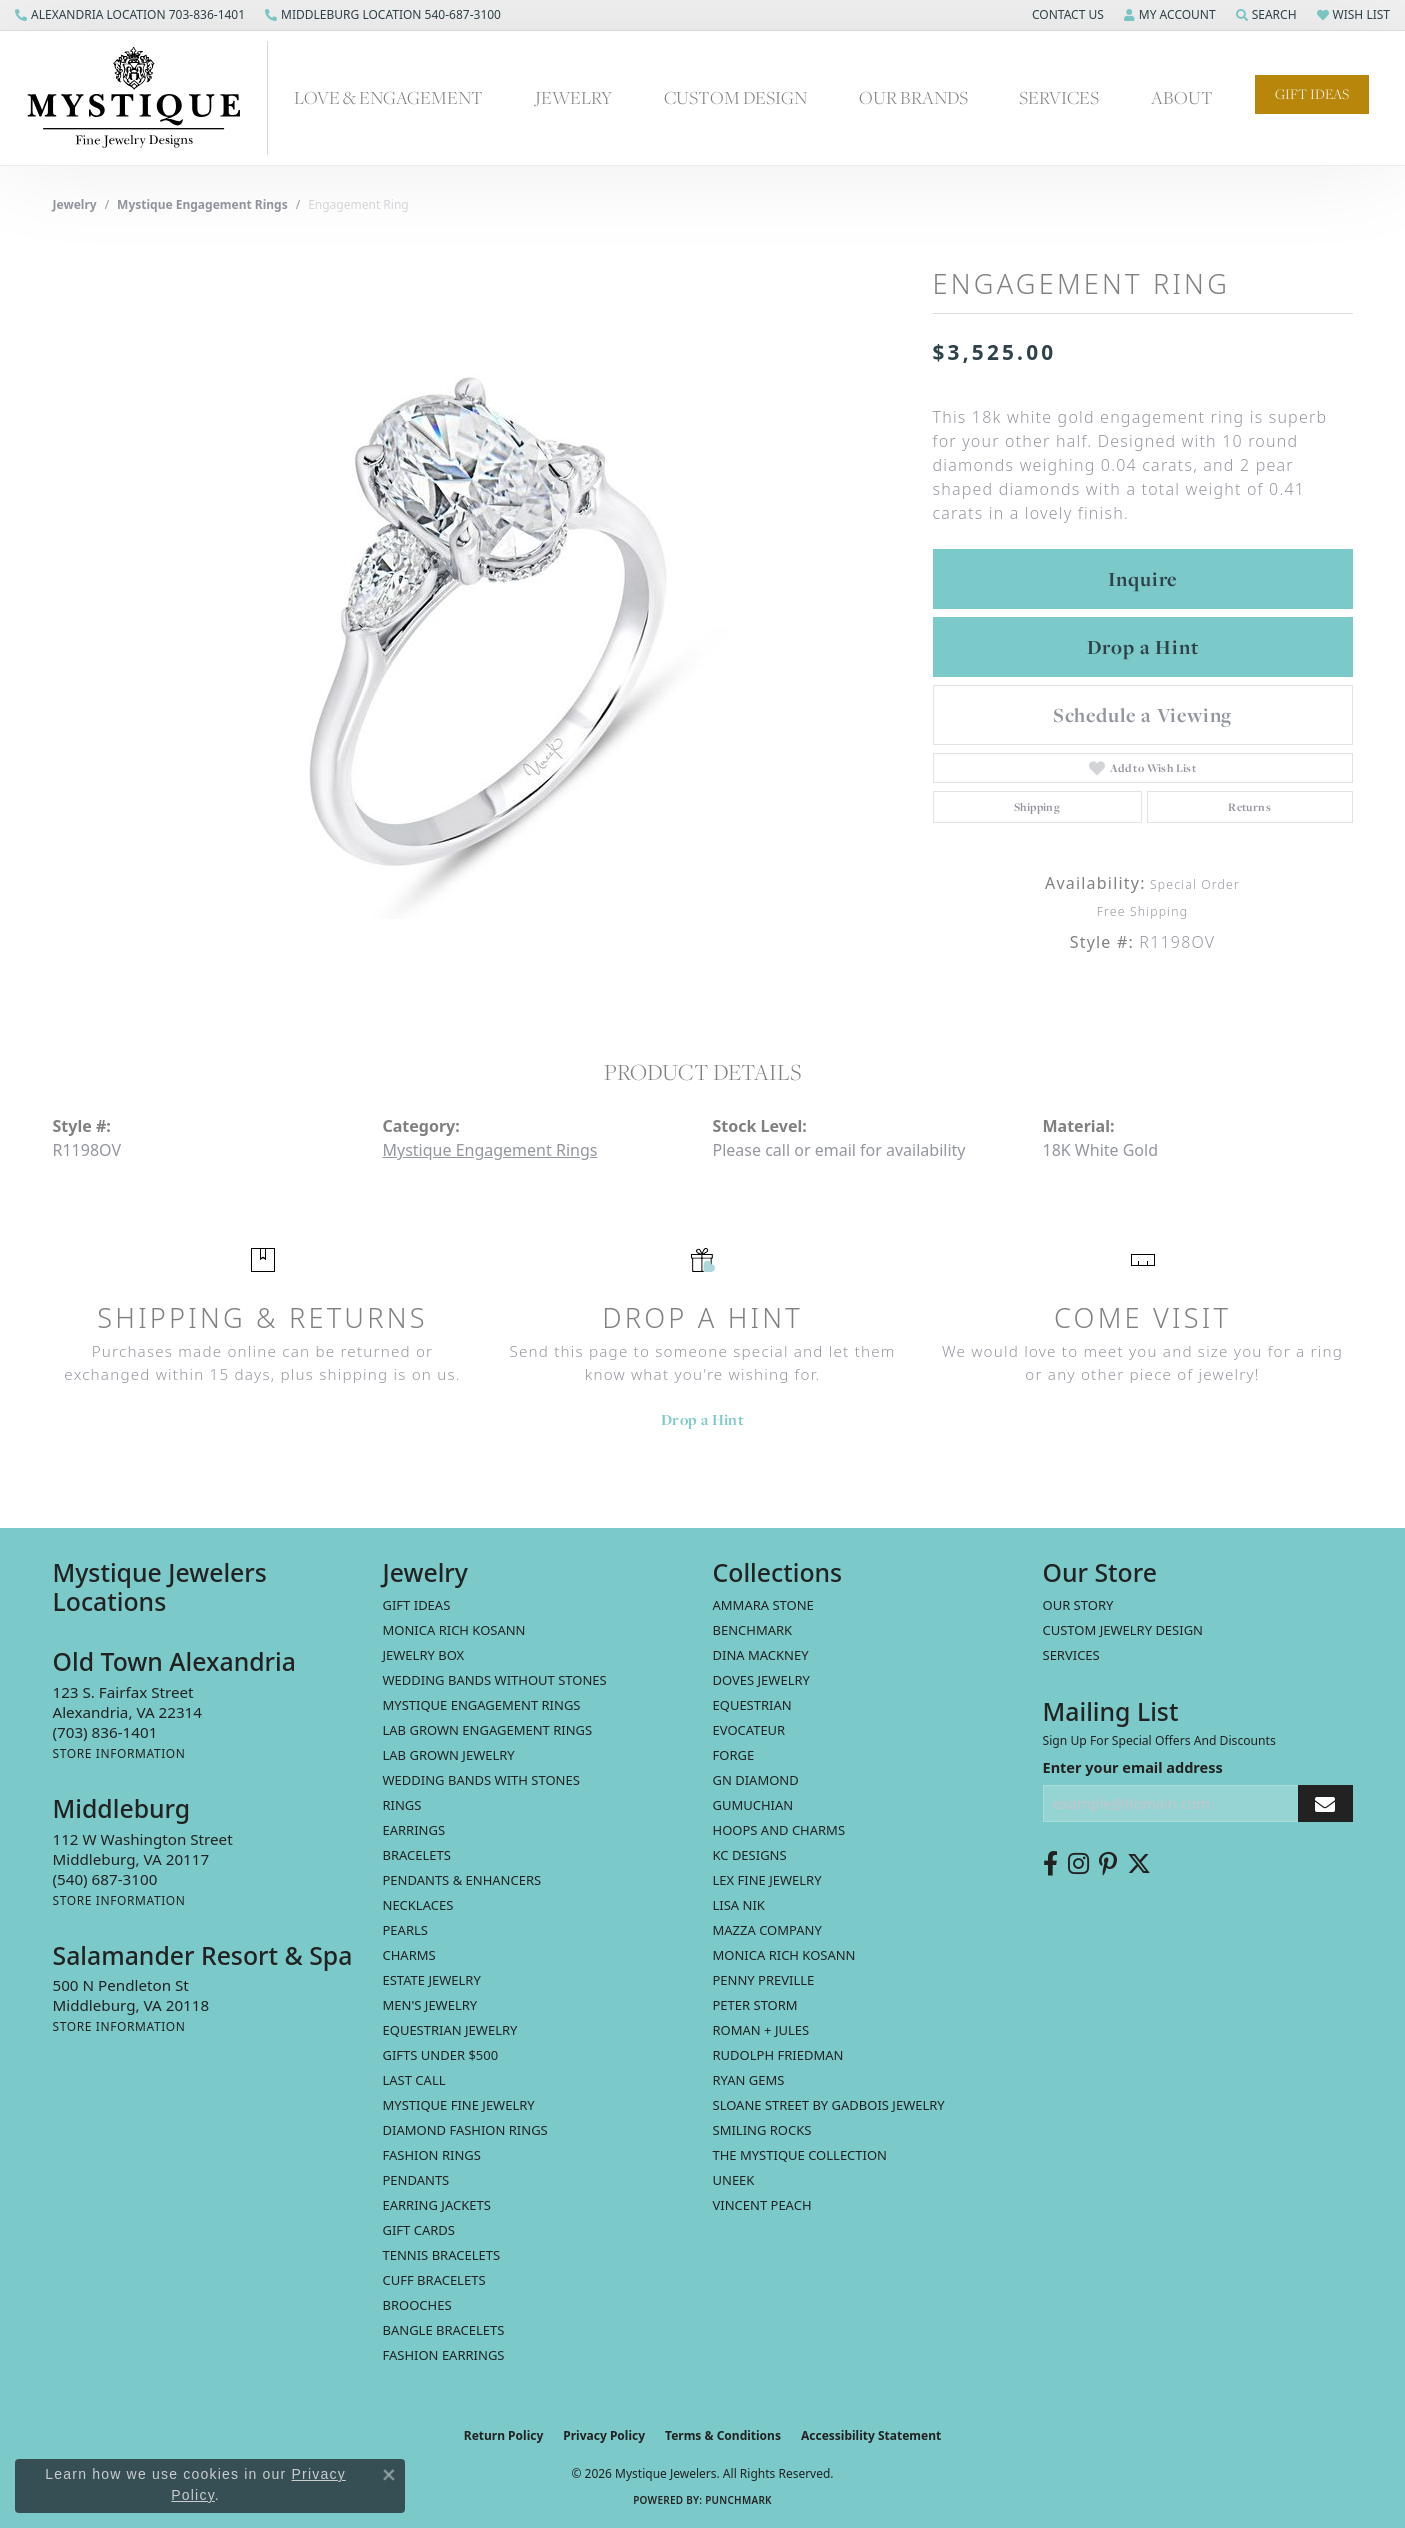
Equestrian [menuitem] (752, 1705)
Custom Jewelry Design (1123, 1630)
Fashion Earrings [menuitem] (444, 2355)
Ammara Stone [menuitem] (763, 1605)
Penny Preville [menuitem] (764, 1980)
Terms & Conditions (723, 2435)
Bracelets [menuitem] (417, 1855)
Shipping (1037, 807)
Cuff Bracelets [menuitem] (434, 2280)
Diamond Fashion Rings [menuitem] (465, 2130)
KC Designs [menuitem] (750, 1855)
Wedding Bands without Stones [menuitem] (495, 1680)
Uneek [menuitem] (734, 2180)
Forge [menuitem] (734, 1755)
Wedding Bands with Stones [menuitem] (481, 1780)
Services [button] (1059, 97)
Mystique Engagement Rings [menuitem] (482, 1705)
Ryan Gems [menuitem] (749, 2080)
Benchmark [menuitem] (753, 1630)
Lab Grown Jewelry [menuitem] (449, 1755)
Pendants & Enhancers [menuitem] (462, 1880)
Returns (1249, 807)
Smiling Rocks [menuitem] (762, 2130)
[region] (483, 619)
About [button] (1182, 97)
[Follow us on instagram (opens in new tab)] (1078, 1864)
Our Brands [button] (913, 97)
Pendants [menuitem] (416, 2180)
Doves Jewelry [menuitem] (761, 1680)
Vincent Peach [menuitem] (762, 2205)
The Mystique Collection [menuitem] (800, 2155)
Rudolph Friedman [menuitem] (778, 2055)
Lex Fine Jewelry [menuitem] (767, 1880)
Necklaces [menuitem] (418, 1905)
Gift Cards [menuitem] (419, 2230)
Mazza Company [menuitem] (767, 1930)
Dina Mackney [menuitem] (761, 1655)
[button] (1066, 15)
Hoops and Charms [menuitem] (779, 1830)
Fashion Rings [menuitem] (432, 2155)
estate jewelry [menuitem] (432, 1980)
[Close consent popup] (389, 2475)
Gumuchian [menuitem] (753, 1805)
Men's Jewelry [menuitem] (430, 2005)
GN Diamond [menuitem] (756, 1780)
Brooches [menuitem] (417, 2305)
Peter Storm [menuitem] (755, 2005)
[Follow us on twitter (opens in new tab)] (1139, 1864)
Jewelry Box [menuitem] (424, 1655)
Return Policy (504, 2435)
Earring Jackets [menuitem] (437, 2205)
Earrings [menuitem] (414, 1830)
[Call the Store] (105, 1732)
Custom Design (735, 97)
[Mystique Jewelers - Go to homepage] (144, 98)
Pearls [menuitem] (405, 1930)
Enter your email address (1133, 1767)
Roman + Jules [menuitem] (761, 2030)
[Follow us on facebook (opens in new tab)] (1050, 1864)
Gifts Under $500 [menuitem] (441, 2055)
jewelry (75, 204)
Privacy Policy (604, 2435)
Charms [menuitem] (409, 1955)
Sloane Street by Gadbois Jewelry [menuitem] (829, 2105)
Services (1071, 1655)
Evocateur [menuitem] (749, 1730)
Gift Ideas (1312, 94)
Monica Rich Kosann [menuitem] (784, 1955)
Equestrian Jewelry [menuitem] (450, 2030)
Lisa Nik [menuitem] (739, 1905)
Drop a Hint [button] (1143, 647)
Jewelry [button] (573, 97)
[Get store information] (119, 1753)
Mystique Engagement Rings (202, 204)
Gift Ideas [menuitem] (417, 1605)
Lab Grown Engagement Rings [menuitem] (488, 1730)
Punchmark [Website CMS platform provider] (738, 2500)
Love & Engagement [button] (388, 97)
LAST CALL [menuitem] (414, 2080)
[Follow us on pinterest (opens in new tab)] (1108, 1864)
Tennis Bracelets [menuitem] (442, 2255)
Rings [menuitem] (402, 1805)
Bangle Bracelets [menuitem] (444, 2330)
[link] (130, 15)
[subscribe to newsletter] (1325, 1803)
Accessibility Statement (871, 2435)
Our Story (1078, 1605)
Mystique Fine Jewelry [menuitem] (459, 2105)
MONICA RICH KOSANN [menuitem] (454, 1630)
